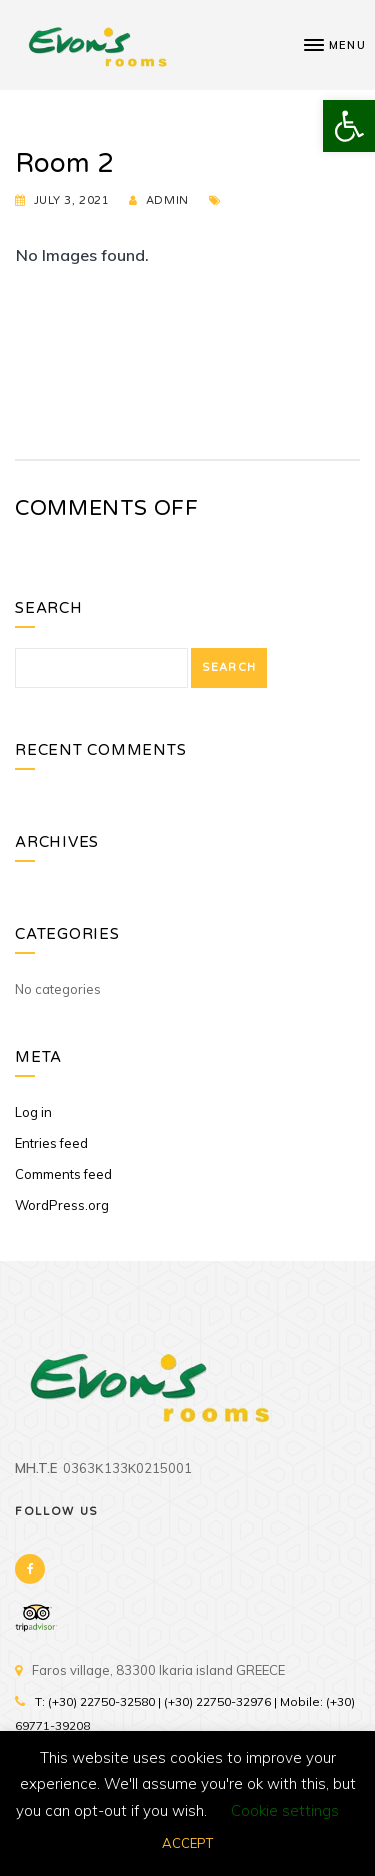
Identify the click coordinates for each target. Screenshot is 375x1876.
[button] (349, 126)
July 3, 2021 (72, 200)
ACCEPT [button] (187, 1843)
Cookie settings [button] (285, 1810)
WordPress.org (62, 1205)
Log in (33, 1112)
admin (167, 200)
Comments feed (63, 1174)
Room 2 (64, 163)
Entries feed (51, 1143)
